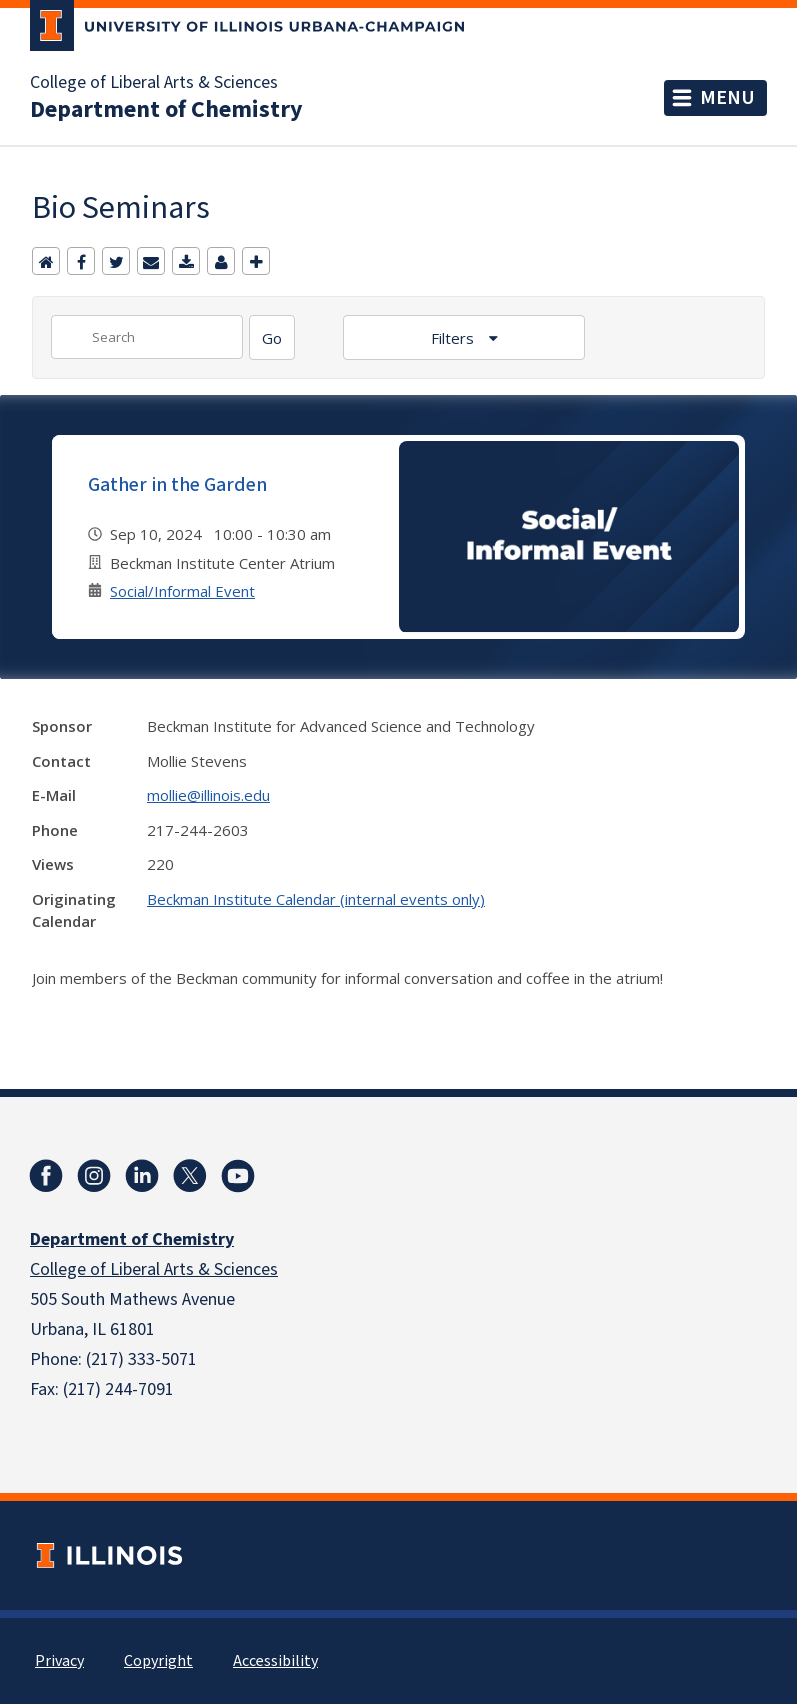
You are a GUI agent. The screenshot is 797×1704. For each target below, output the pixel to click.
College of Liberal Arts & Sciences (154, 83)
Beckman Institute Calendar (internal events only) (316, 899)
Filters (454, 338)
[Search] (272, 337)
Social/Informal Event (182, 591)
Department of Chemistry (166, 110)
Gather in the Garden (177, 485)
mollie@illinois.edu (208, 795)
